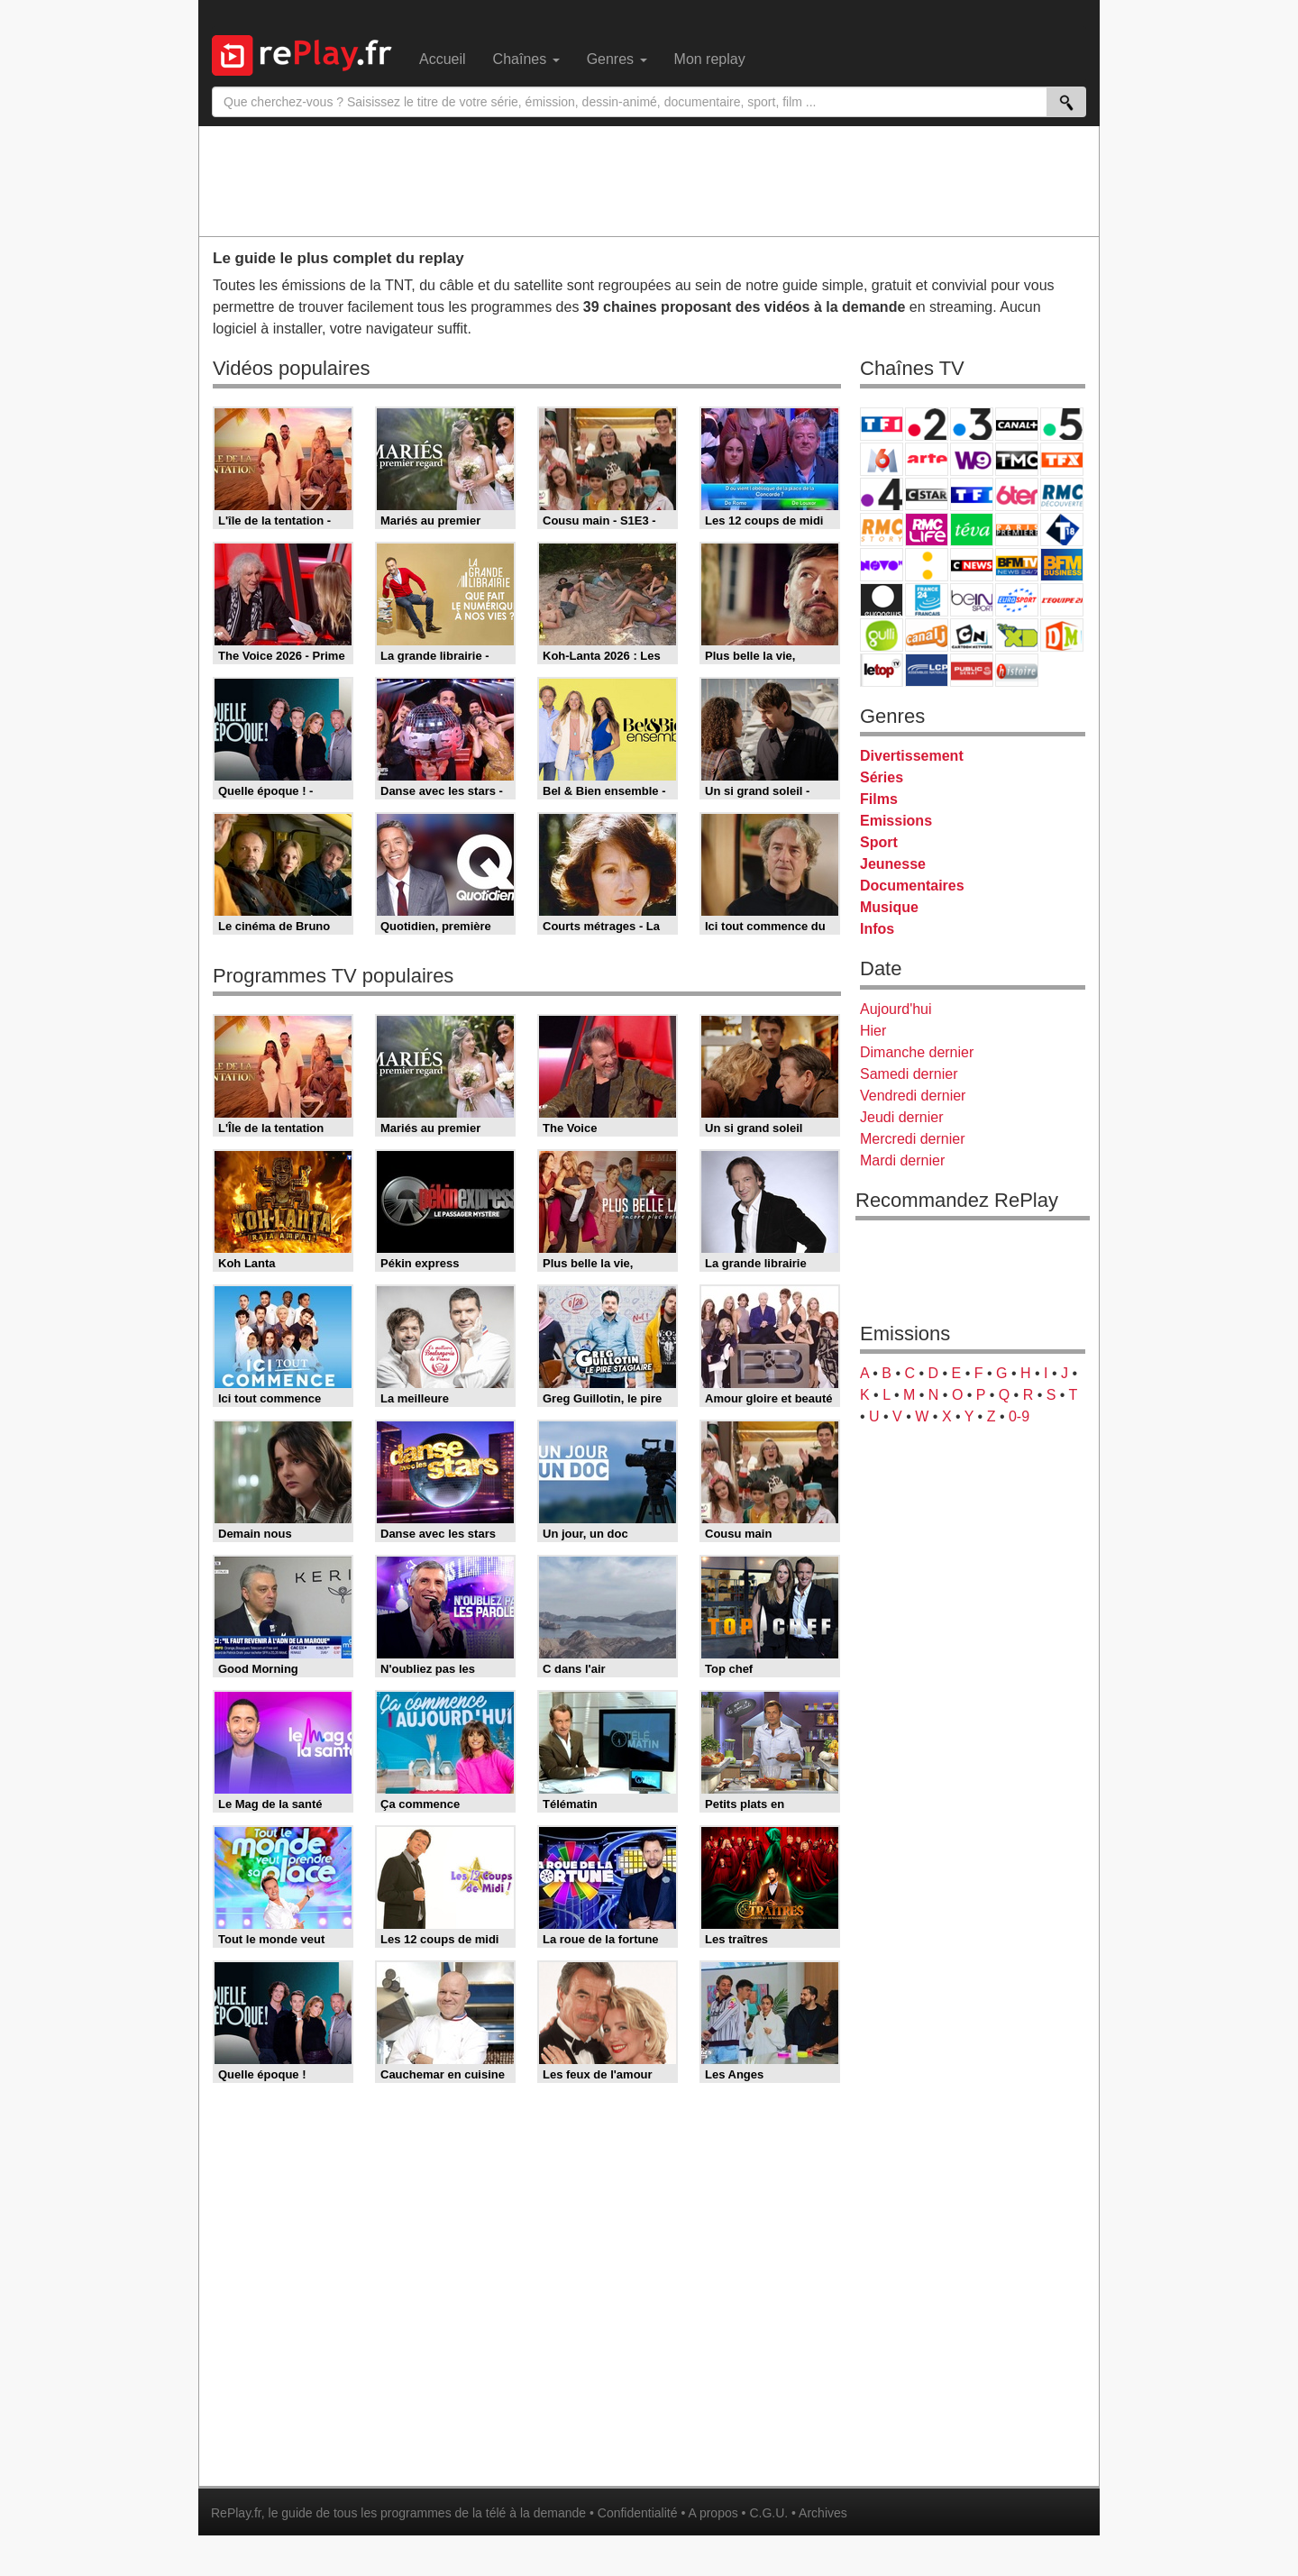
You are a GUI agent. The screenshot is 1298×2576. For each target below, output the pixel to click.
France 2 (926, 424)
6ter (1016, 494)
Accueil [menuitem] (442, 59)
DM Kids (1061, 635)
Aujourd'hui (896, 1009)
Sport (879, 842)
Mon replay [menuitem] (709, 59)
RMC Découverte (1061, 494)
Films (879, 799)
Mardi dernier (902, 1160)
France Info (926, 564)
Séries (881, 777)
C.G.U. (768, 2513)
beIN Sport (971, 600)
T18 (1061, 529)
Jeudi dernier (902, 1117)
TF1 (881, 424)
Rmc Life (926, 529)
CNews (971, 564)
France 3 (971, 424)
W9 (971, 459)
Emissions (896, 820)
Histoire (1016, 670)
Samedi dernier (909, 1074)
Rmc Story (881, 529)
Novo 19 (881, 564)
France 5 (1061, 424)
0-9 (1019, 1416)
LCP (926, 670)
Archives (823, 2513)
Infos (877, 928)
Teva (971, 529)
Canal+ (1016, 424)
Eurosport (1016, 600)
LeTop (881, 670)
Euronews (881, 600)
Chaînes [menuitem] (526, 59)
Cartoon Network (971, 635)
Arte (926, 459)
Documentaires (912, 885)
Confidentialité (638, 2513)
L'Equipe (1061, 600)
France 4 (881, 494)
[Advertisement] (649, 180)
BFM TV (1016, 564)
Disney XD (1016, 635)
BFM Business (1061, 564)
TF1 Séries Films (971, 494)
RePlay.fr (236, 2513)
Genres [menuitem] (617, 59)
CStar (926, 494)
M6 (881, 459)
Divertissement (912, 755)
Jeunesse (893, 864)
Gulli (881, 635)
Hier (873, 1030)
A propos (712, 2513)
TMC (1016, 459)
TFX (1061, 459)
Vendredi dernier (912, 1095)
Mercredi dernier (912, 1138)
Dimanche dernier (917, 1052)
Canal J (926, 635)
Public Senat (971, 670)
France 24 (926, 600)
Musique (889, 907)
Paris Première (1016, 529)
